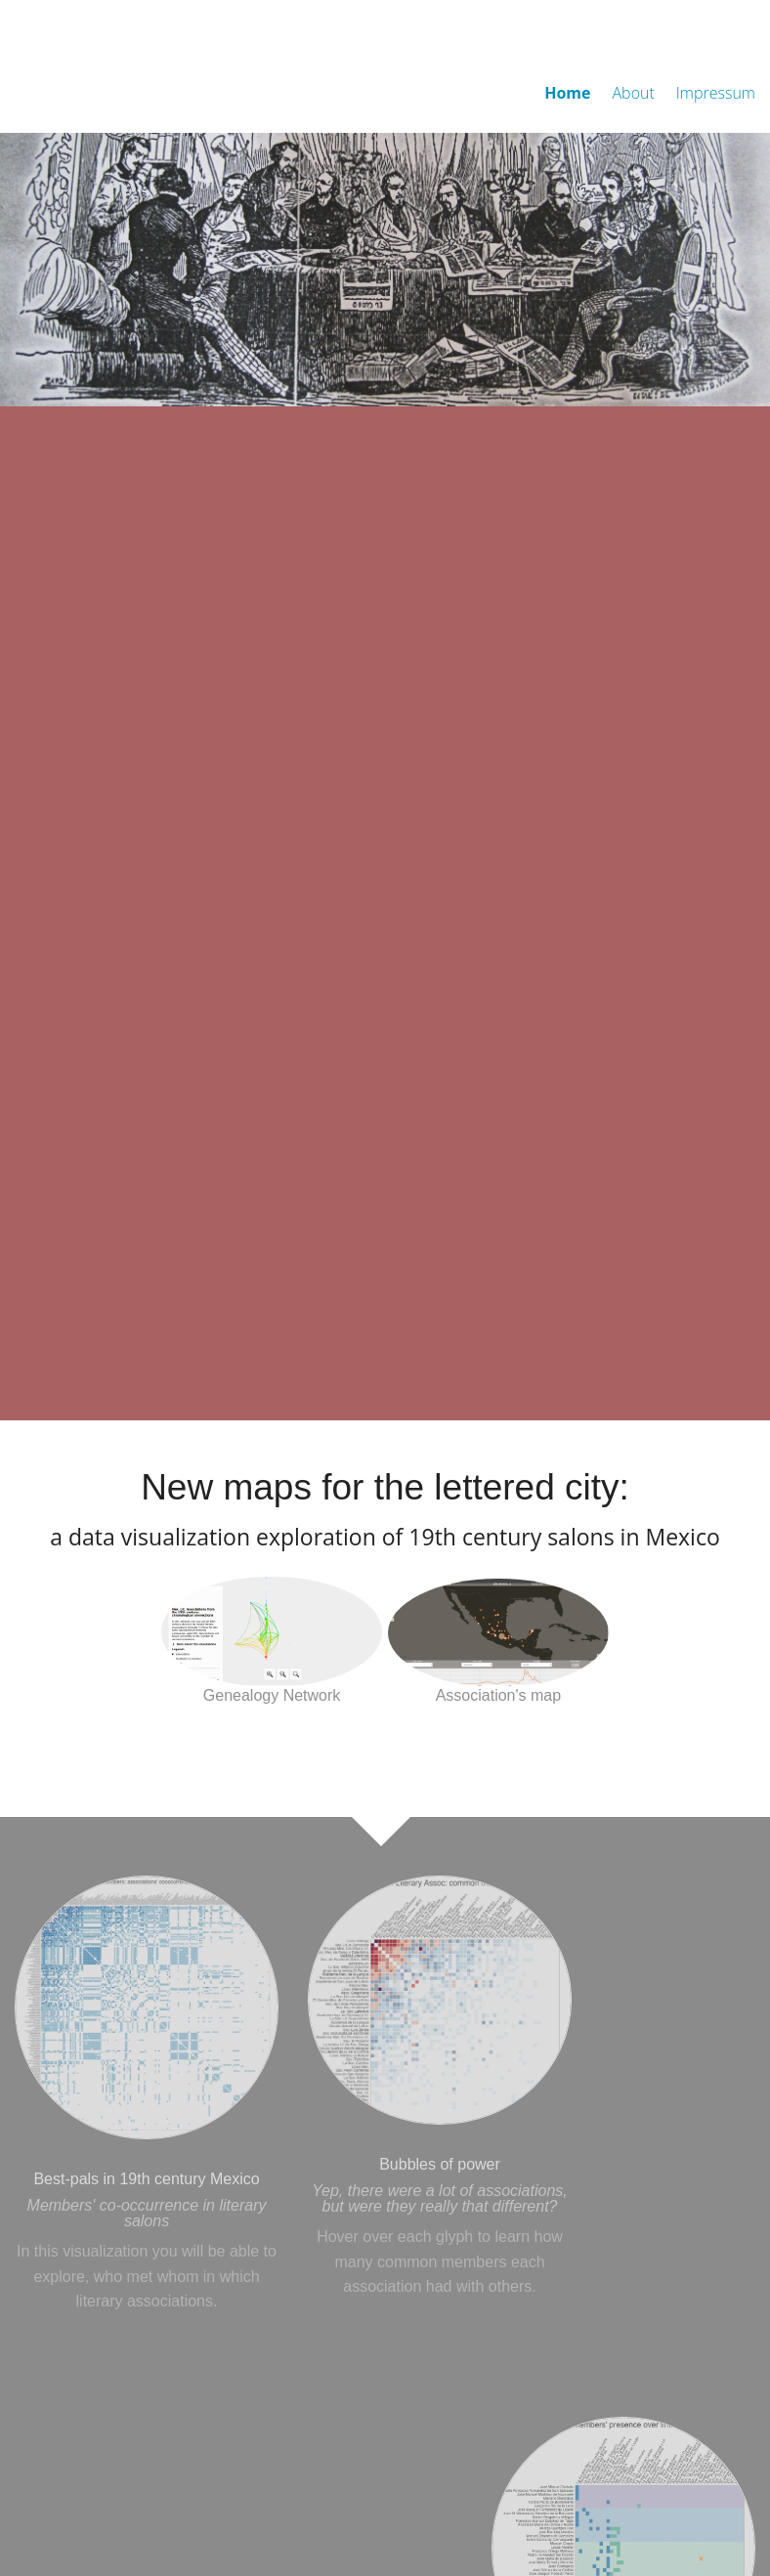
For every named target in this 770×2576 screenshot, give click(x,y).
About (634, 93)
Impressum (715, 93)
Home (567, 93)
